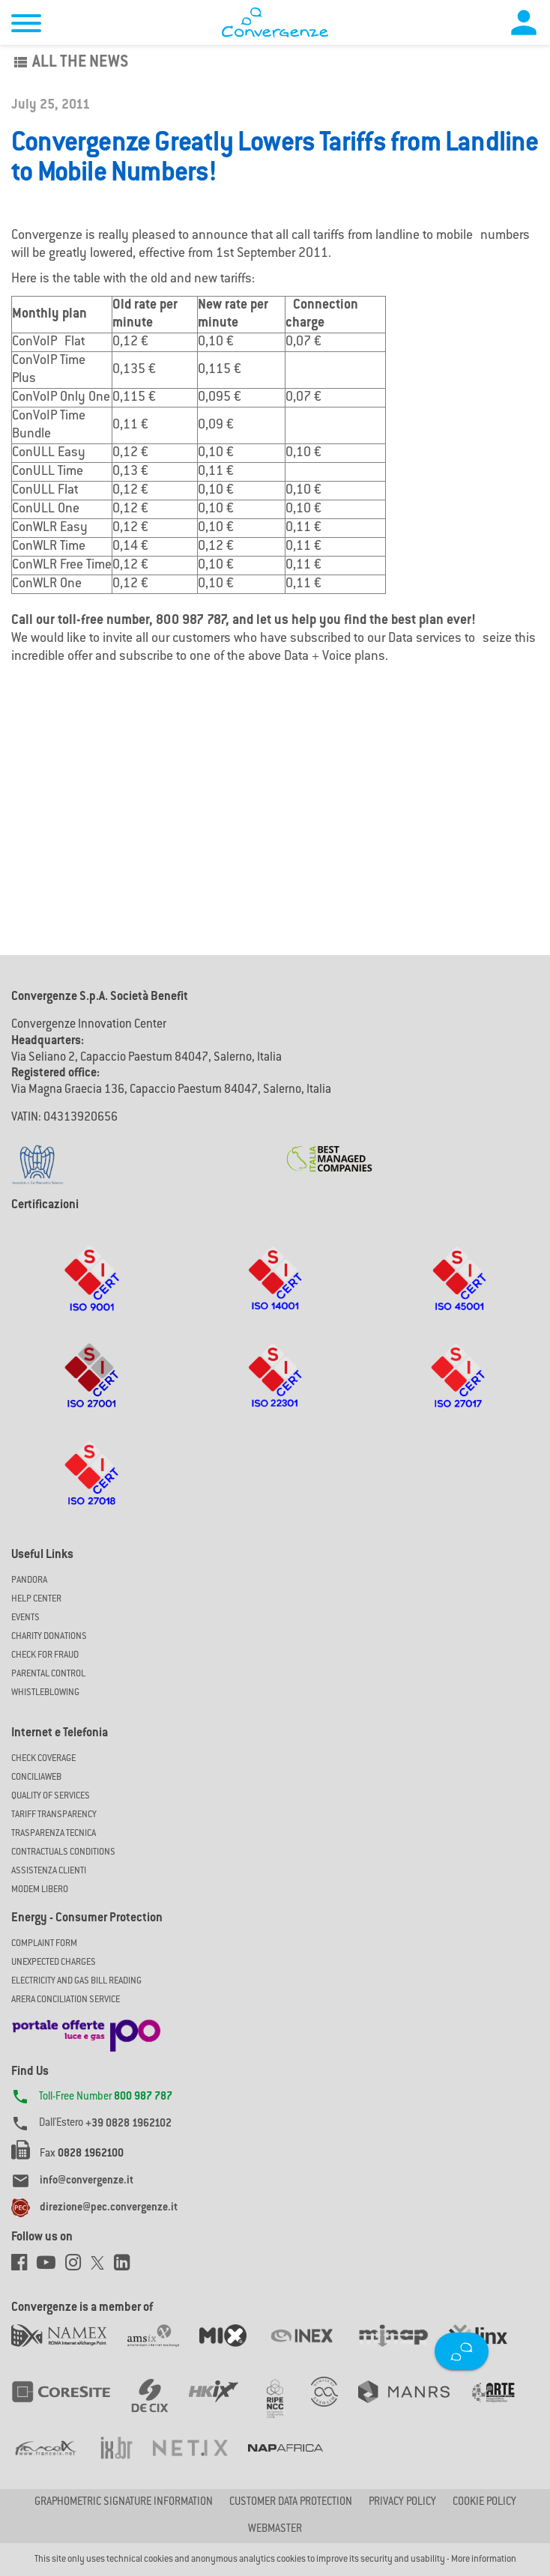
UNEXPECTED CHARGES (53, 1962)
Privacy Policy (402, 2502)
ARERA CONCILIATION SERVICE (65, 1999)
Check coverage (43, 1758)
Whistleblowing (45, 1692)
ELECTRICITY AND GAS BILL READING (76, 1981)
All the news (69, 62)
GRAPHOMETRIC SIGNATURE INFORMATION (123, 2502)
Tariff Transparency (54, 1814)
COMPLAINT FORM (44, 1943)
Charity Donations (49, 1636)
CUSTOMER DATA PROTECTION (290, 2502)
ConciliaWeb (36, 1777)
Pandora (29, 1580)
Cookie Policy (484, 2502)
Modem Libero (39, 1889)
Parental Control (48, 1674)
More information (483, 2559)
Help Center (36, 1599)
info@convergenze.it (86, 2181)
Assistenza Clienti (48, 1871)
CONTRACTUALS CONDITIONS (63, 1852)
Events (25, 1617)
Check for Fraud (45, 1655)
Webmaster (275, 2529)
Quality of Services (50, 1796)
